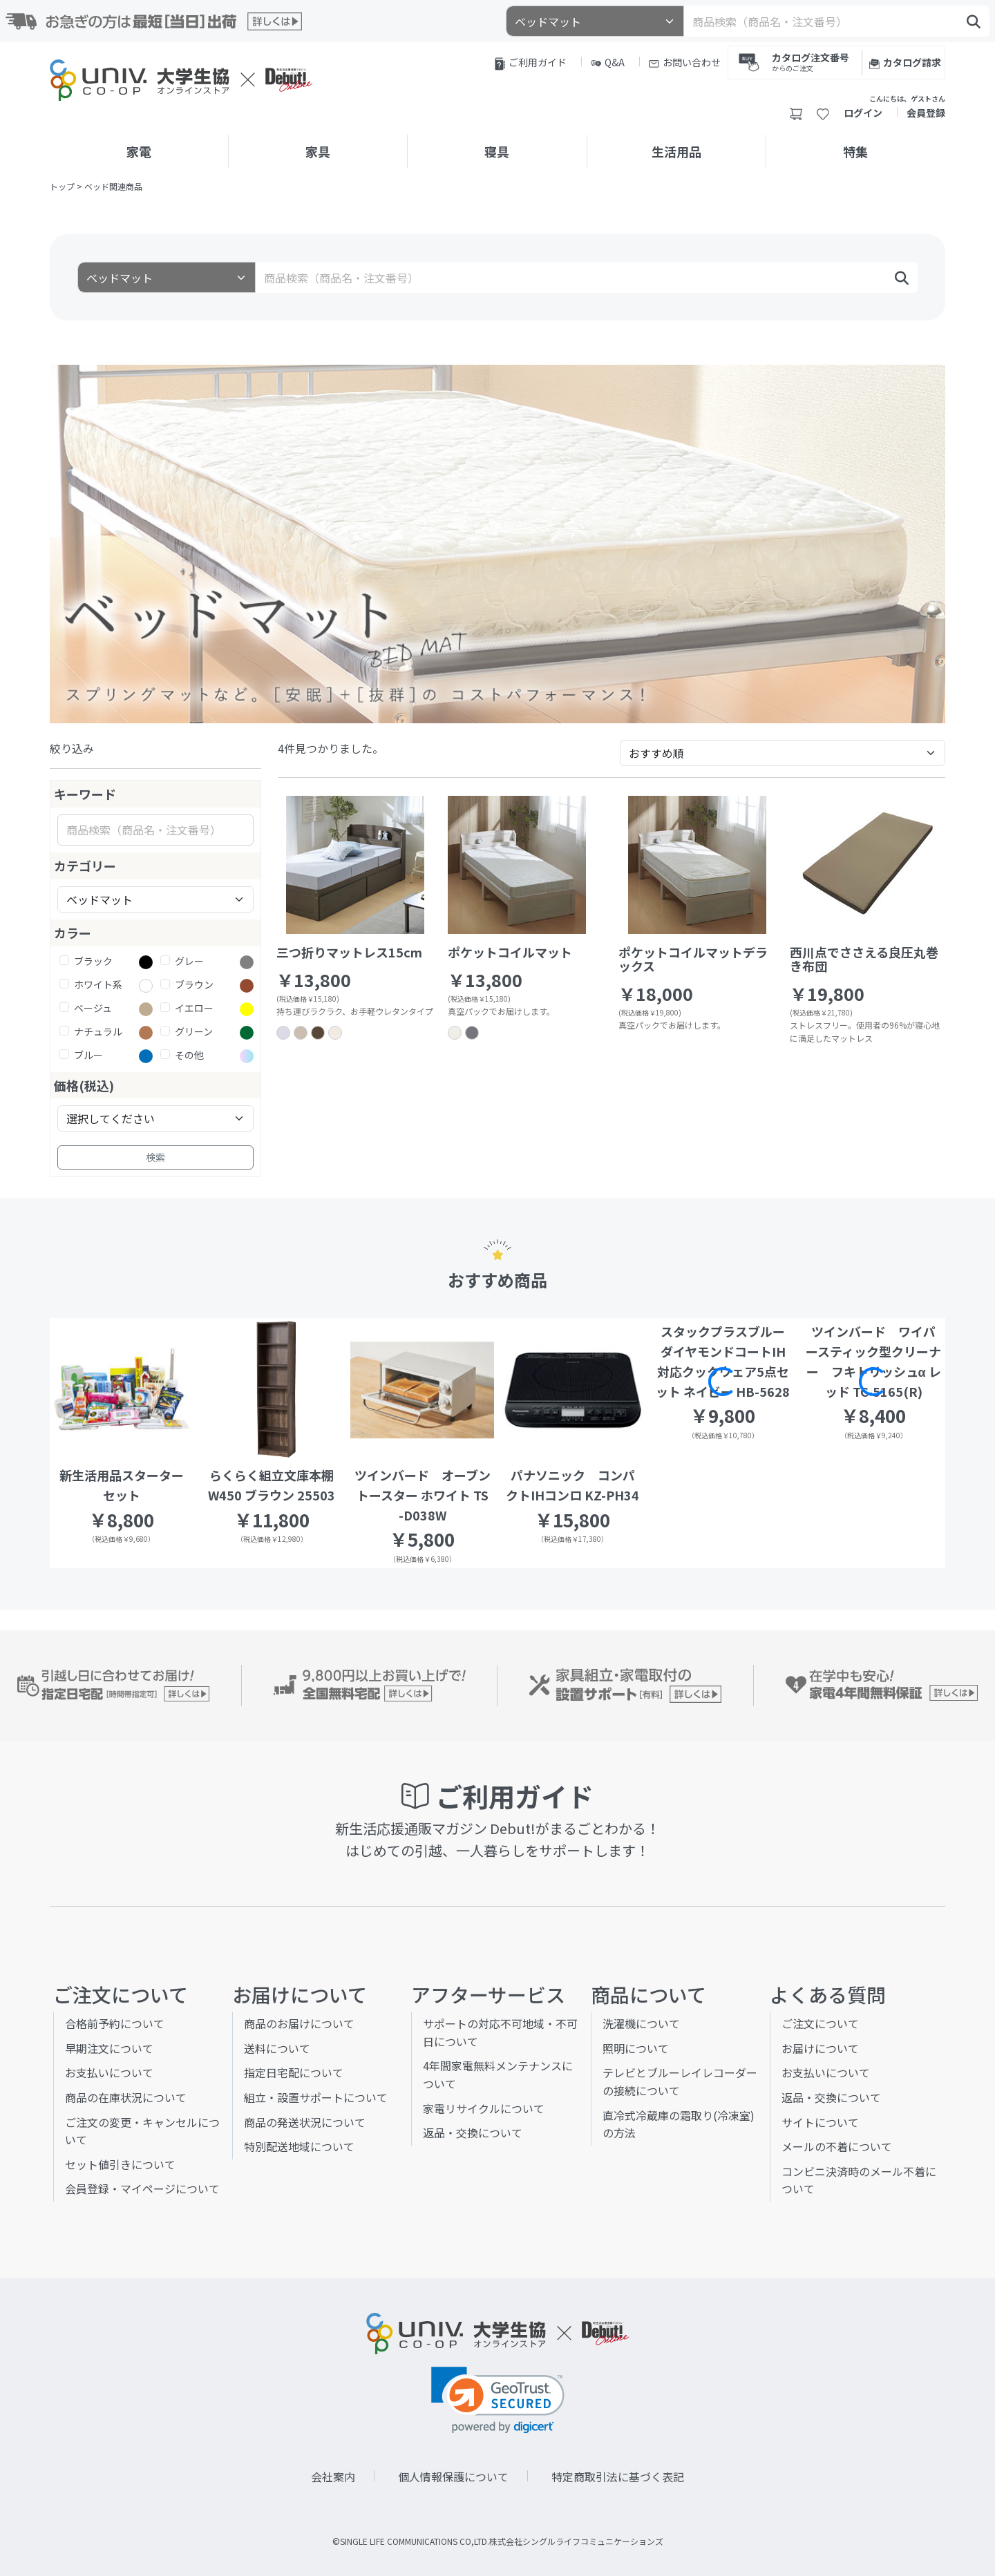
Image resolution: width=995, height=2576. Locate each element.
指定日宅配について (293, 2072)
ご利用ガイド (531, 62)
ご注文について (820, 2023)
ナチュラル (98, 1031)
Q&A (608, 62)
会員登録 (926, 113)
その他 (189, 1055)
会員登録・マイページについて (142, 2188)
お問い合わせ (685, 62)
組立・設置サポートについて (316, 2097)
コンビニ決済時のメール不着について (858, 2180)
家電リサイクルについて (483, 2108)
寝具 (496, 151)
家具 (317, 151)
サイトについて (820, 2122)
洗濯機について (641, 2023)
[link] (497, 2400)
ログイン (863, 113)
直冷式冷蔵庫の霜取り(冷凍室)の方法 (679, 2124)
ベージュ (93, 1008)
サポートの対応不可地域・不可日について (500, 2032)
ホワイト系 (98, 984)
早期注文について (109, 2048)
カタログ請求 (905, 62)
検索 (155, 1157)
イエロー (194, 1008)
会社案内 (333, 2476)
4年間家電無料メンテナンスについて (498, 2074)
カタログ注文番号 (810, 61)
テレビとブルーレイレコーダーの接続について (680, 2081)
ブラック (93, 961)
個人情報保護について (453, 2476)
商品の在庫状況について (126, 2097)
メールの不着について (836, 2146)
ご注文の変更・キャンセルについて (142, 2131)
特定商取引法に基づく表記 (617, 2476)
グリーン (194, 1031)
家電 (138, 151)
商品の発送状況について (305, 2122)
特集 (855, 151)
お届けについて (820, 2048)
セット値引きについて (120, 2164)
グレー (189, 961)
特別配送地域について (299, 2146)
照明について (636, 2048)
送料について (277, 2048)
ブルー (88, 1055)
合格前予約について (114, 2023)
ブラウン (194, 984)
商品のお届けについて (299, 2023)
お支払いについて (109, 2072)
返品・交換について (472, 2132)
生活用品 (676, 151)
